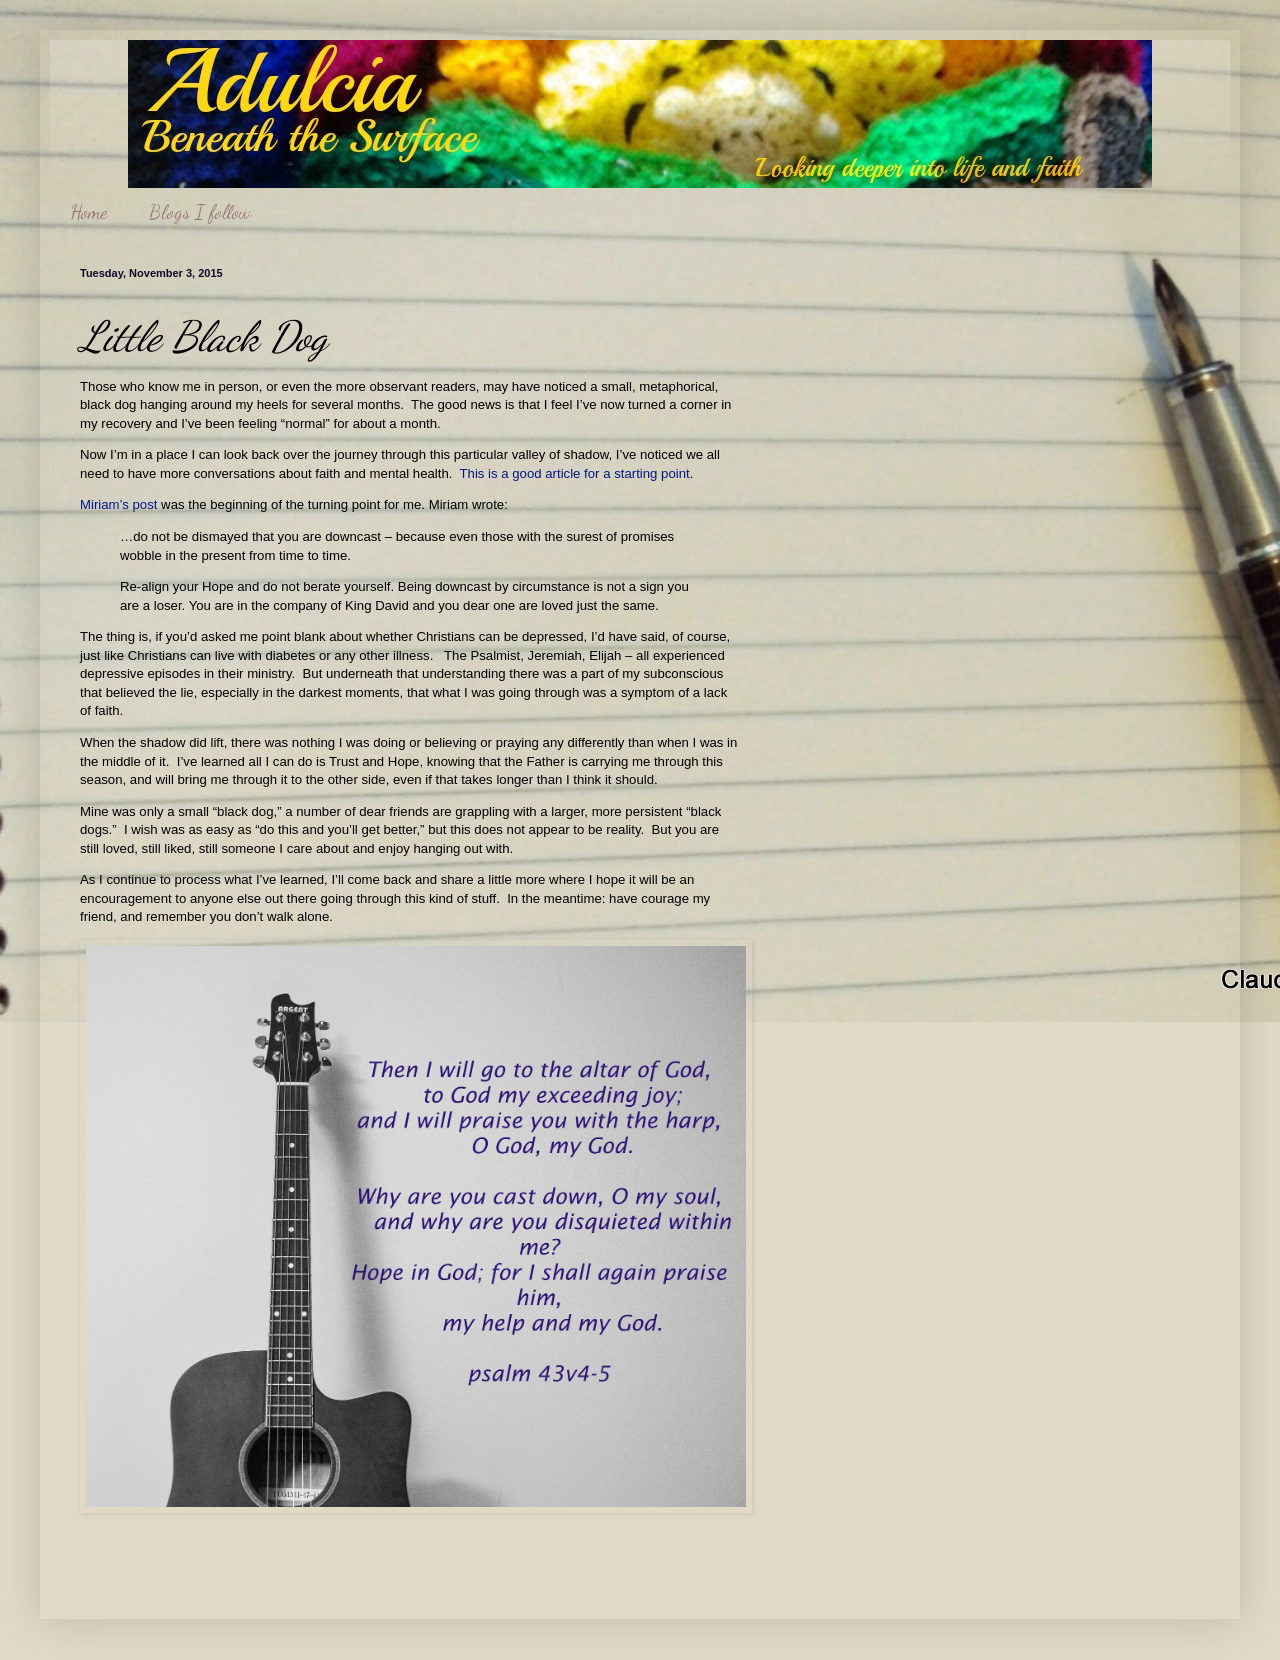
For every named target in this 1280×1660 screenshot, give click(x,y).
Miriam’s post (118, 504)
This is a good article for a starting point (575, 473)
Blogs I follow (200, 212)
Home (88, 212)
